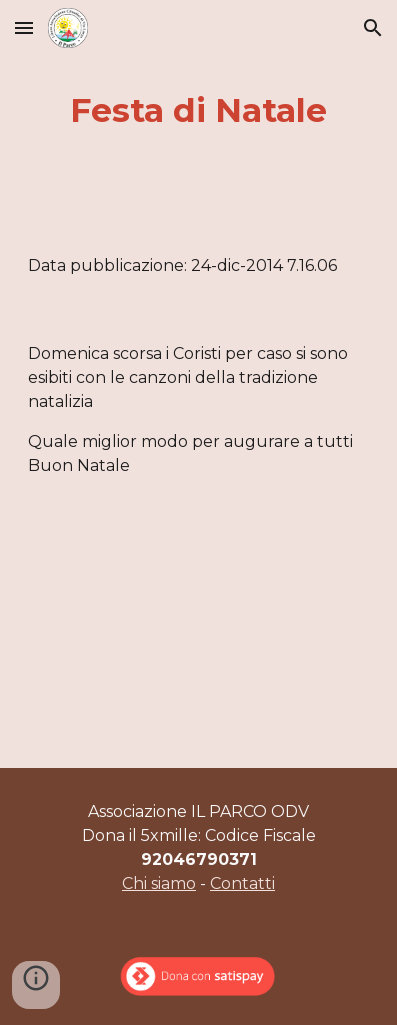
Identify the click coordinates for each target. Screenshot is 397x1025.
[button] (24, 27)
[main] (199, 111)
